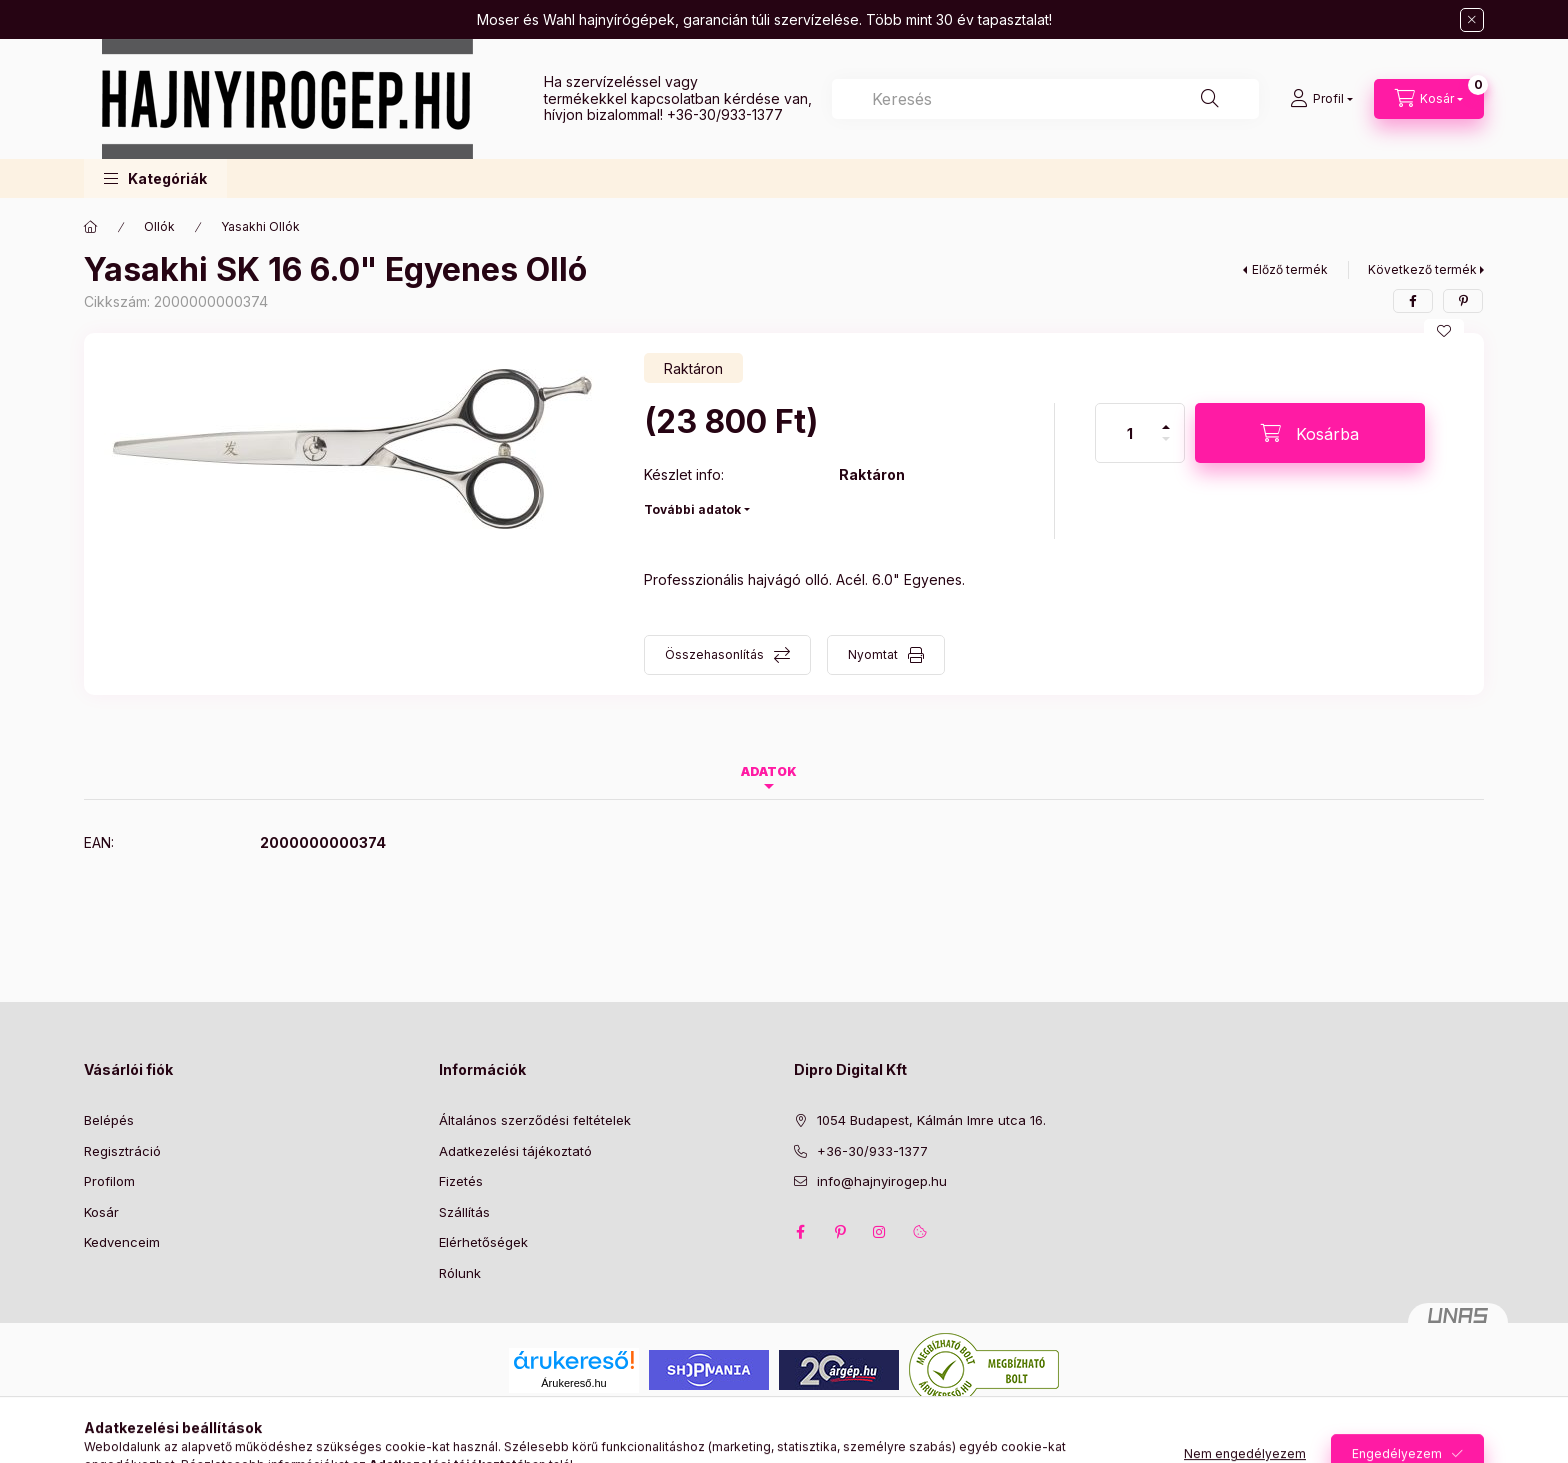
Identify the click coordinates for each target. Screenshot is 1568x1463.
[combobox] (1045, 99)
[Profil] (1321, 99)
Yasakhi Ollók (260, 226)
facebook (800, 1232)
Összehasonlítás (714, 654)
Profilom (109, 1181)
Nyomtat (873, 654)
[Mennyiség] (1130, 433)
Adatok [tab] (769, 771)
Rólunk (460, 1273)
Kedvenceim (122, 1242)
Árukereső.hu (573, 1383)
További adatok (692, 509)
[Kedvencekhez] (1444, 331)
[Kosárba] (1310, 433)
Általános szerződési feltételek (535, 1120)
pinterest (840, 1232)
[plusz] (1166, 418)
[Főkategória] (91, 227)
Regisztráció (122, 1151)
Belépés (109, 1120)
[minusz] (1166, 447)
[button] (155, 178)
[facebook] (1413, 301)
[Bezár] (1472, 20)
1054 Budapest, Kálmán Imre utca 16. (931, 1120)
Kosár (101, 1212)
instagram (880, 1232)
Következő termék (1422, 269)
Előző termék (1290, 269)
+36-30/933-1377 (725, 114)
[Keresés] (1210, 99)
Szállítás (464, 1212)
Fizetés (461, 1181)
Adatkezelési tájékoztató (515, 1151)
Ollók (159, 226)
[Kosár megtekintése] (1429, 99)
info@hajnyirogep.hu (882, 1181)
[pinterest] (1463, 301)
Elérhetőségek (483, 1242)
